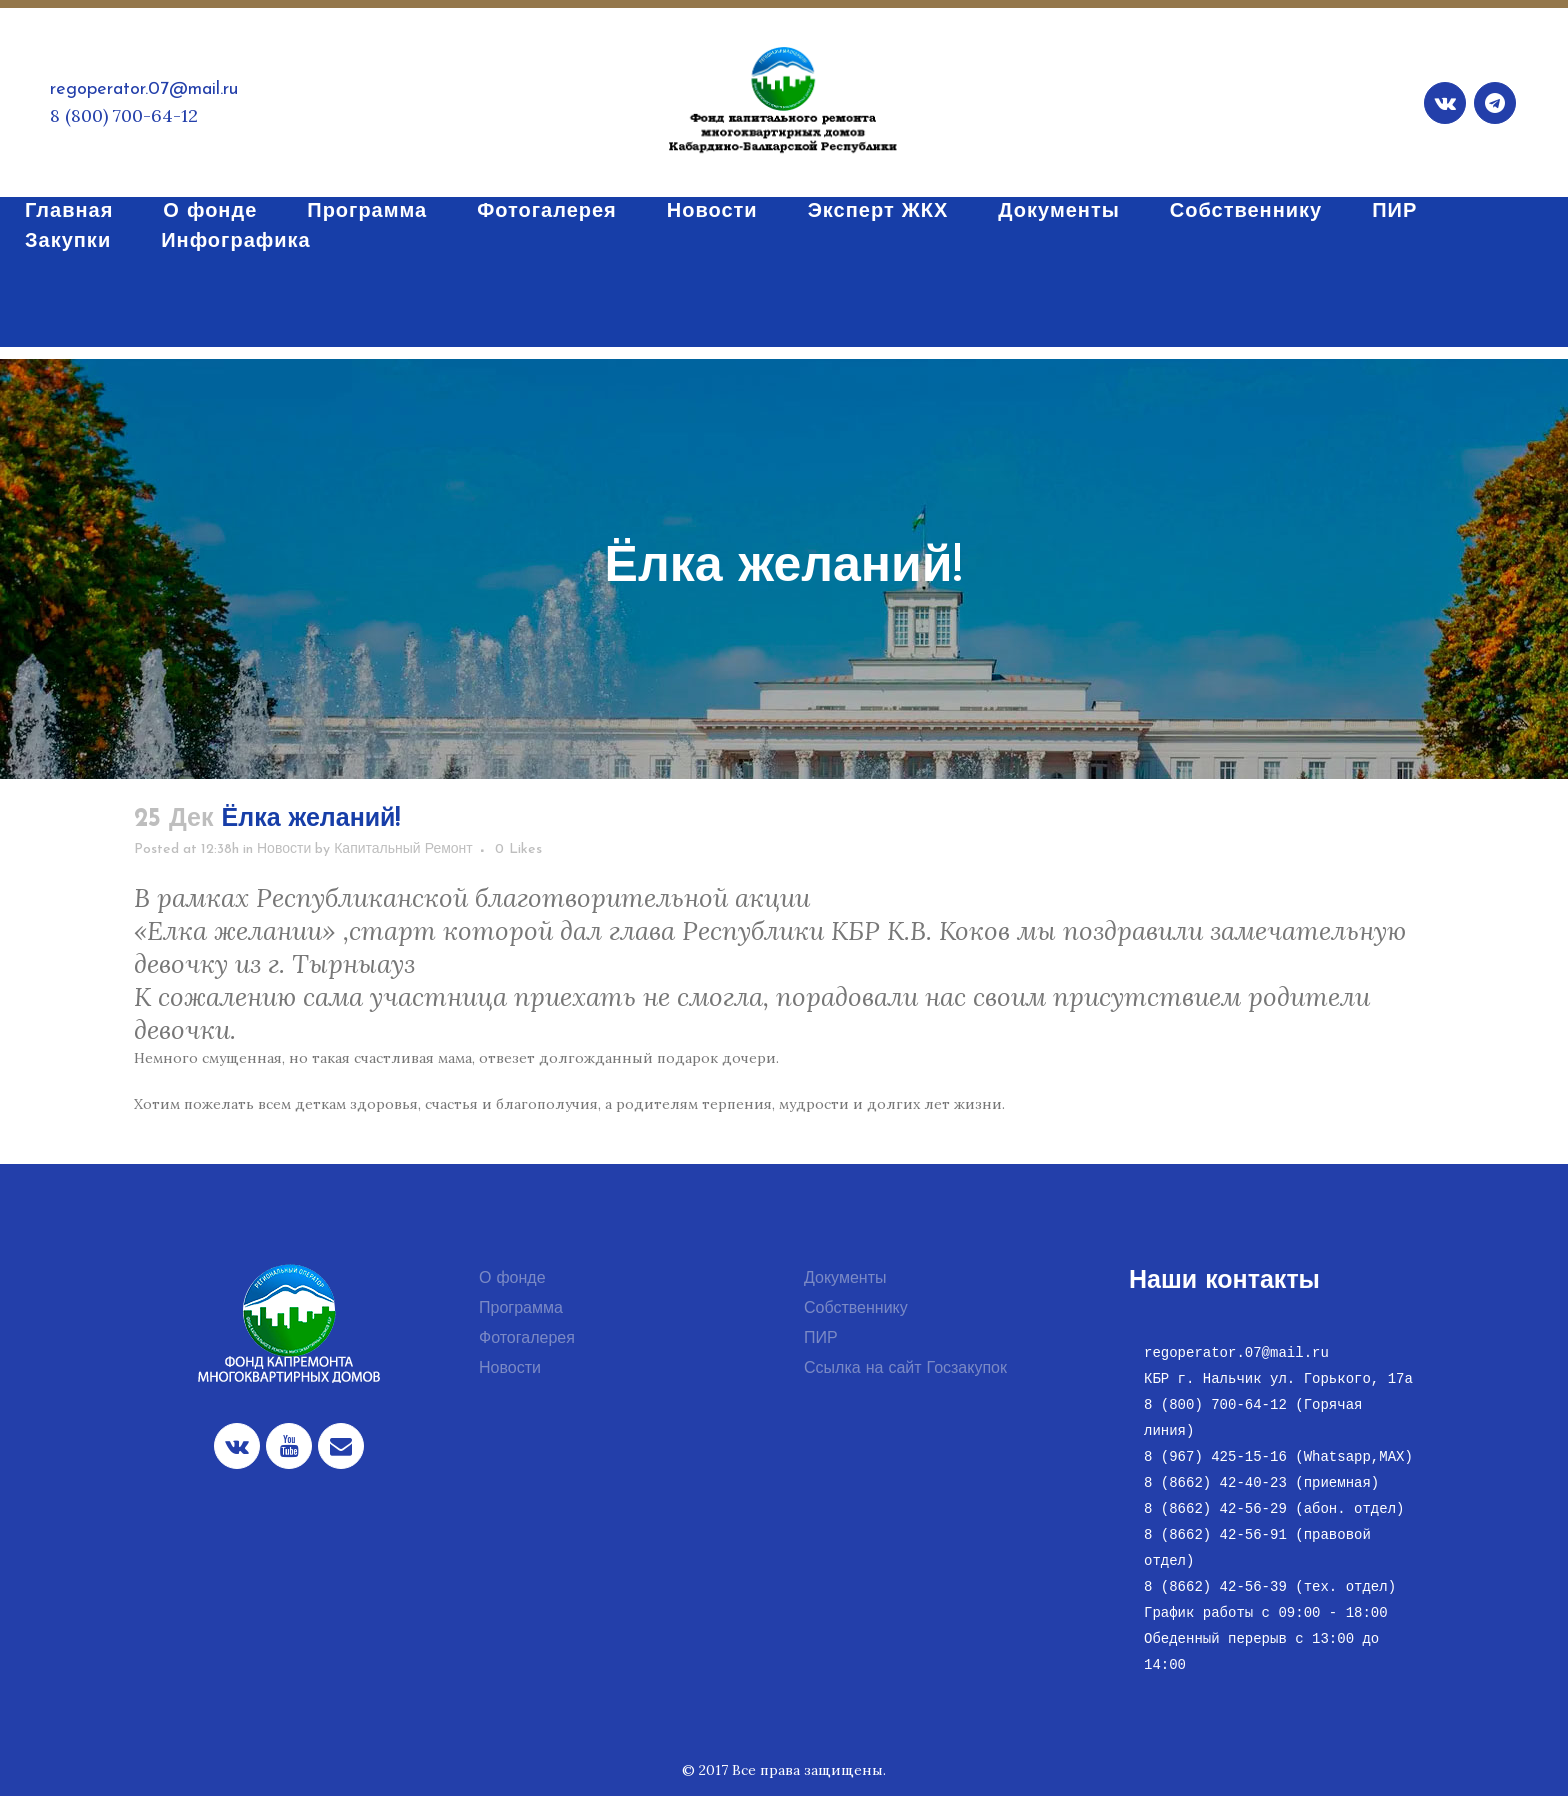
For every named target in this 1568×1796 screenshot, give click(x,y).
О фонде (512, 1279)
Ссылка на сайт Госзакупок (905, 1369)
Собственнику (856, 1309)
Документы (845, 1279)
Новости (284, 849)
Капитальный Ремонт (403, 849)
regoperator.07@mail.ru (144, 89)
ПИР (821, 1339)
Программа (521, 1309)
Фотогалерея (527, 1339)
